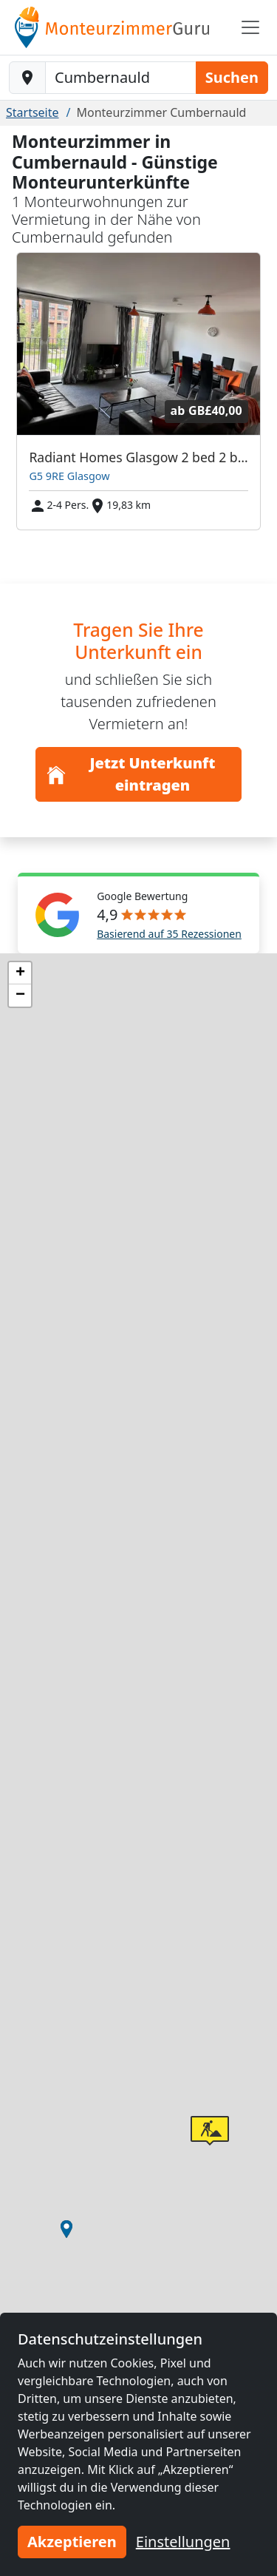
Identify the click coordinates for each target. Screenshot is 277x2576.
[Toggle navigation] (250, 27)
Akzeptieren (72, 2542)
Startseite (32, 112)
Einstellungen (183, 2542)
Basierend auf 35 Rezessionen (169, 934)
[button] (66, 2229)
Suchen (232, 77)
